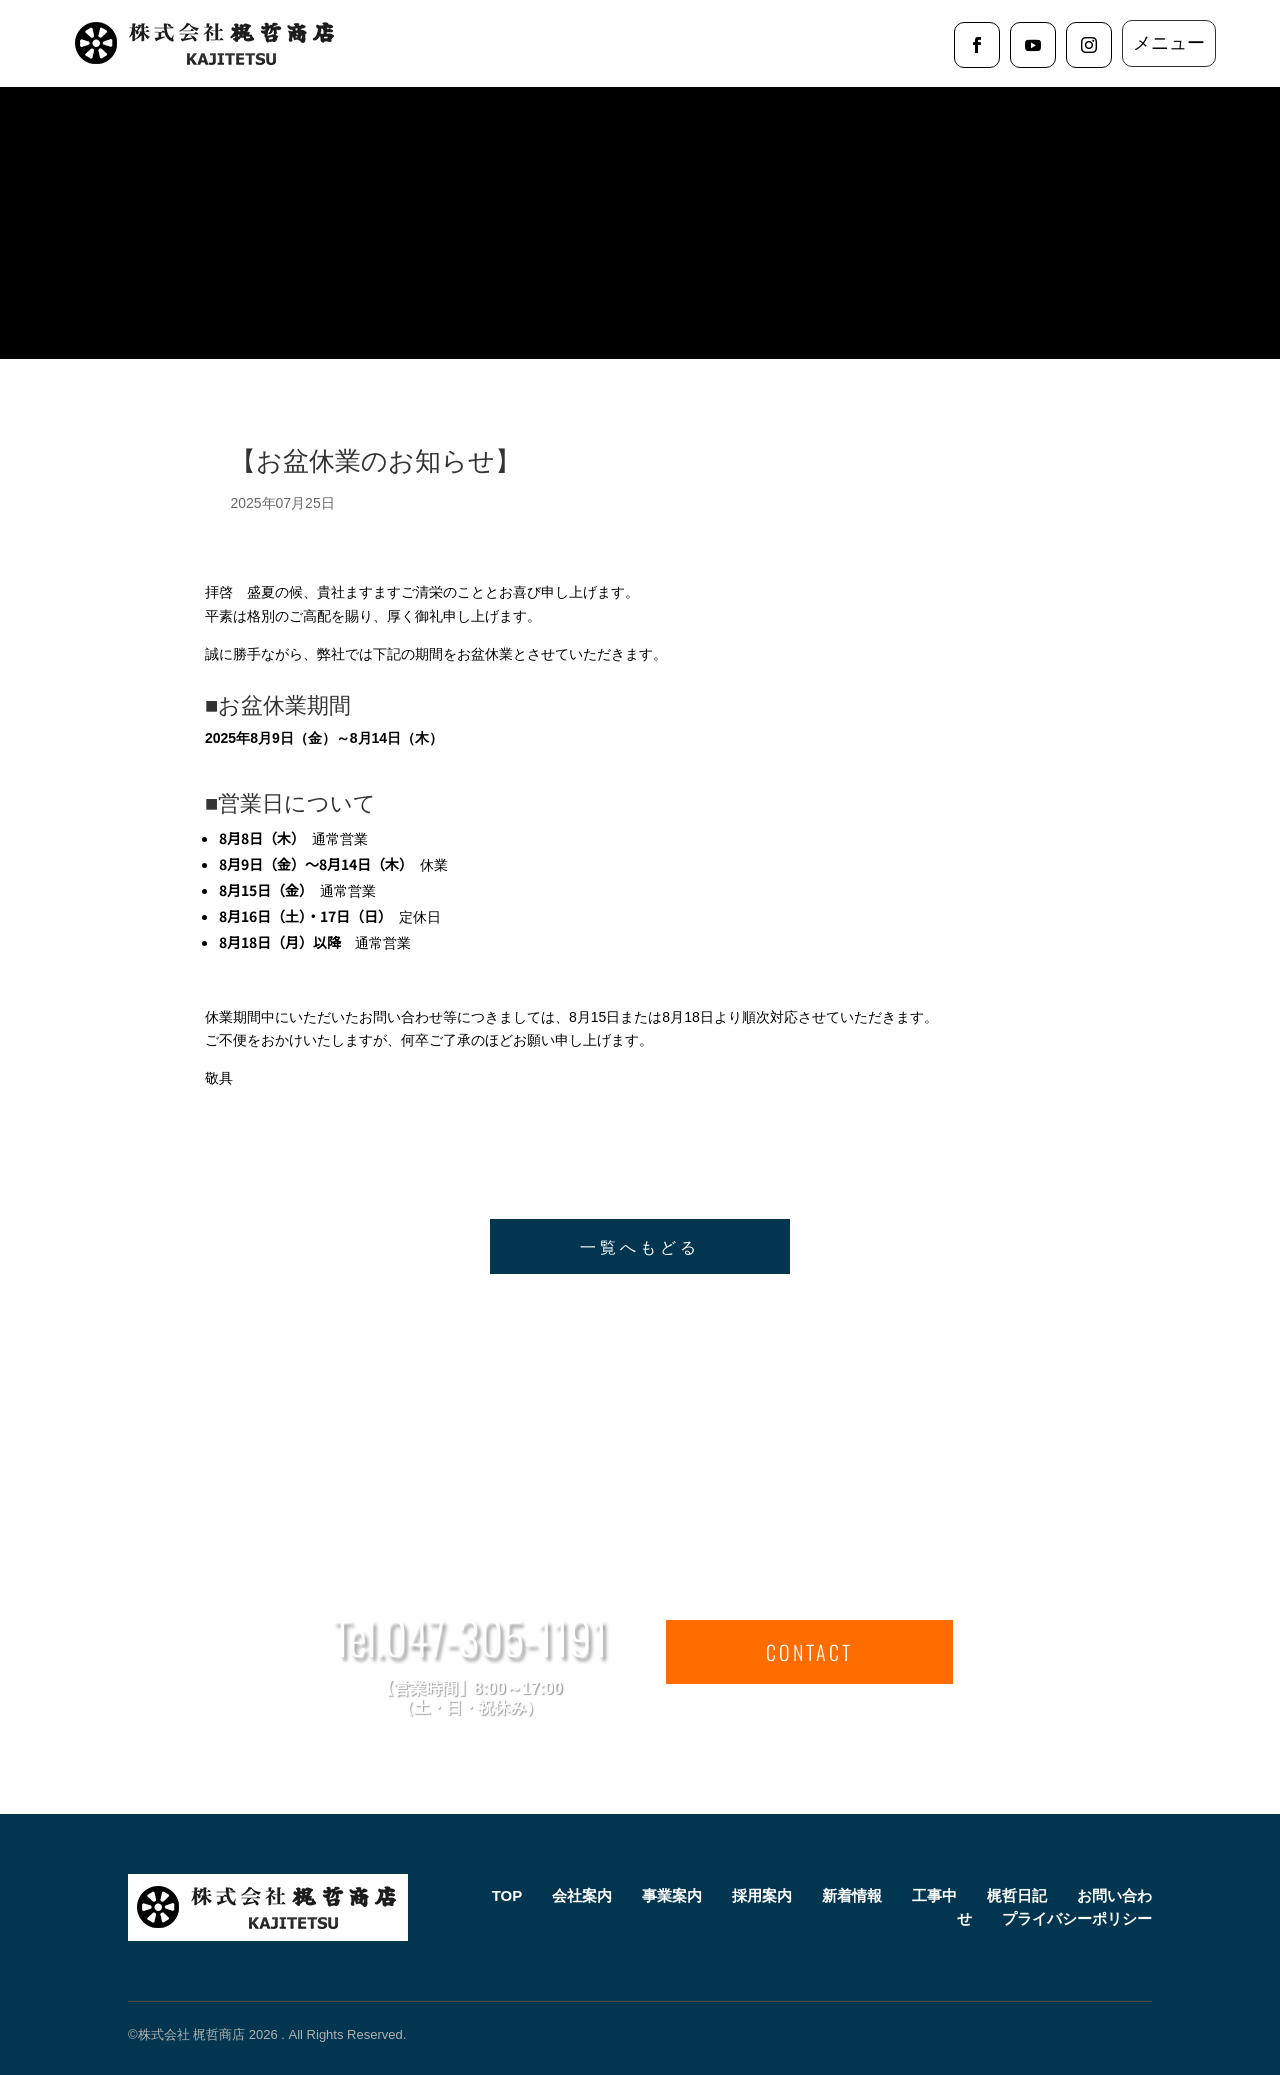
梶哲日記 (1017, 1895)
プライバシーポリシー (1077, 1918)
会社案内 (582, 1895)
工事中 (934, 1895)
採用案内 (762, 1895)
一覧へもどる (640, 1246)
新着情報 (852, 1895)
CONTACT (809, 1652)
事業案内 (672, 1895)
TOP (507, 1895)
